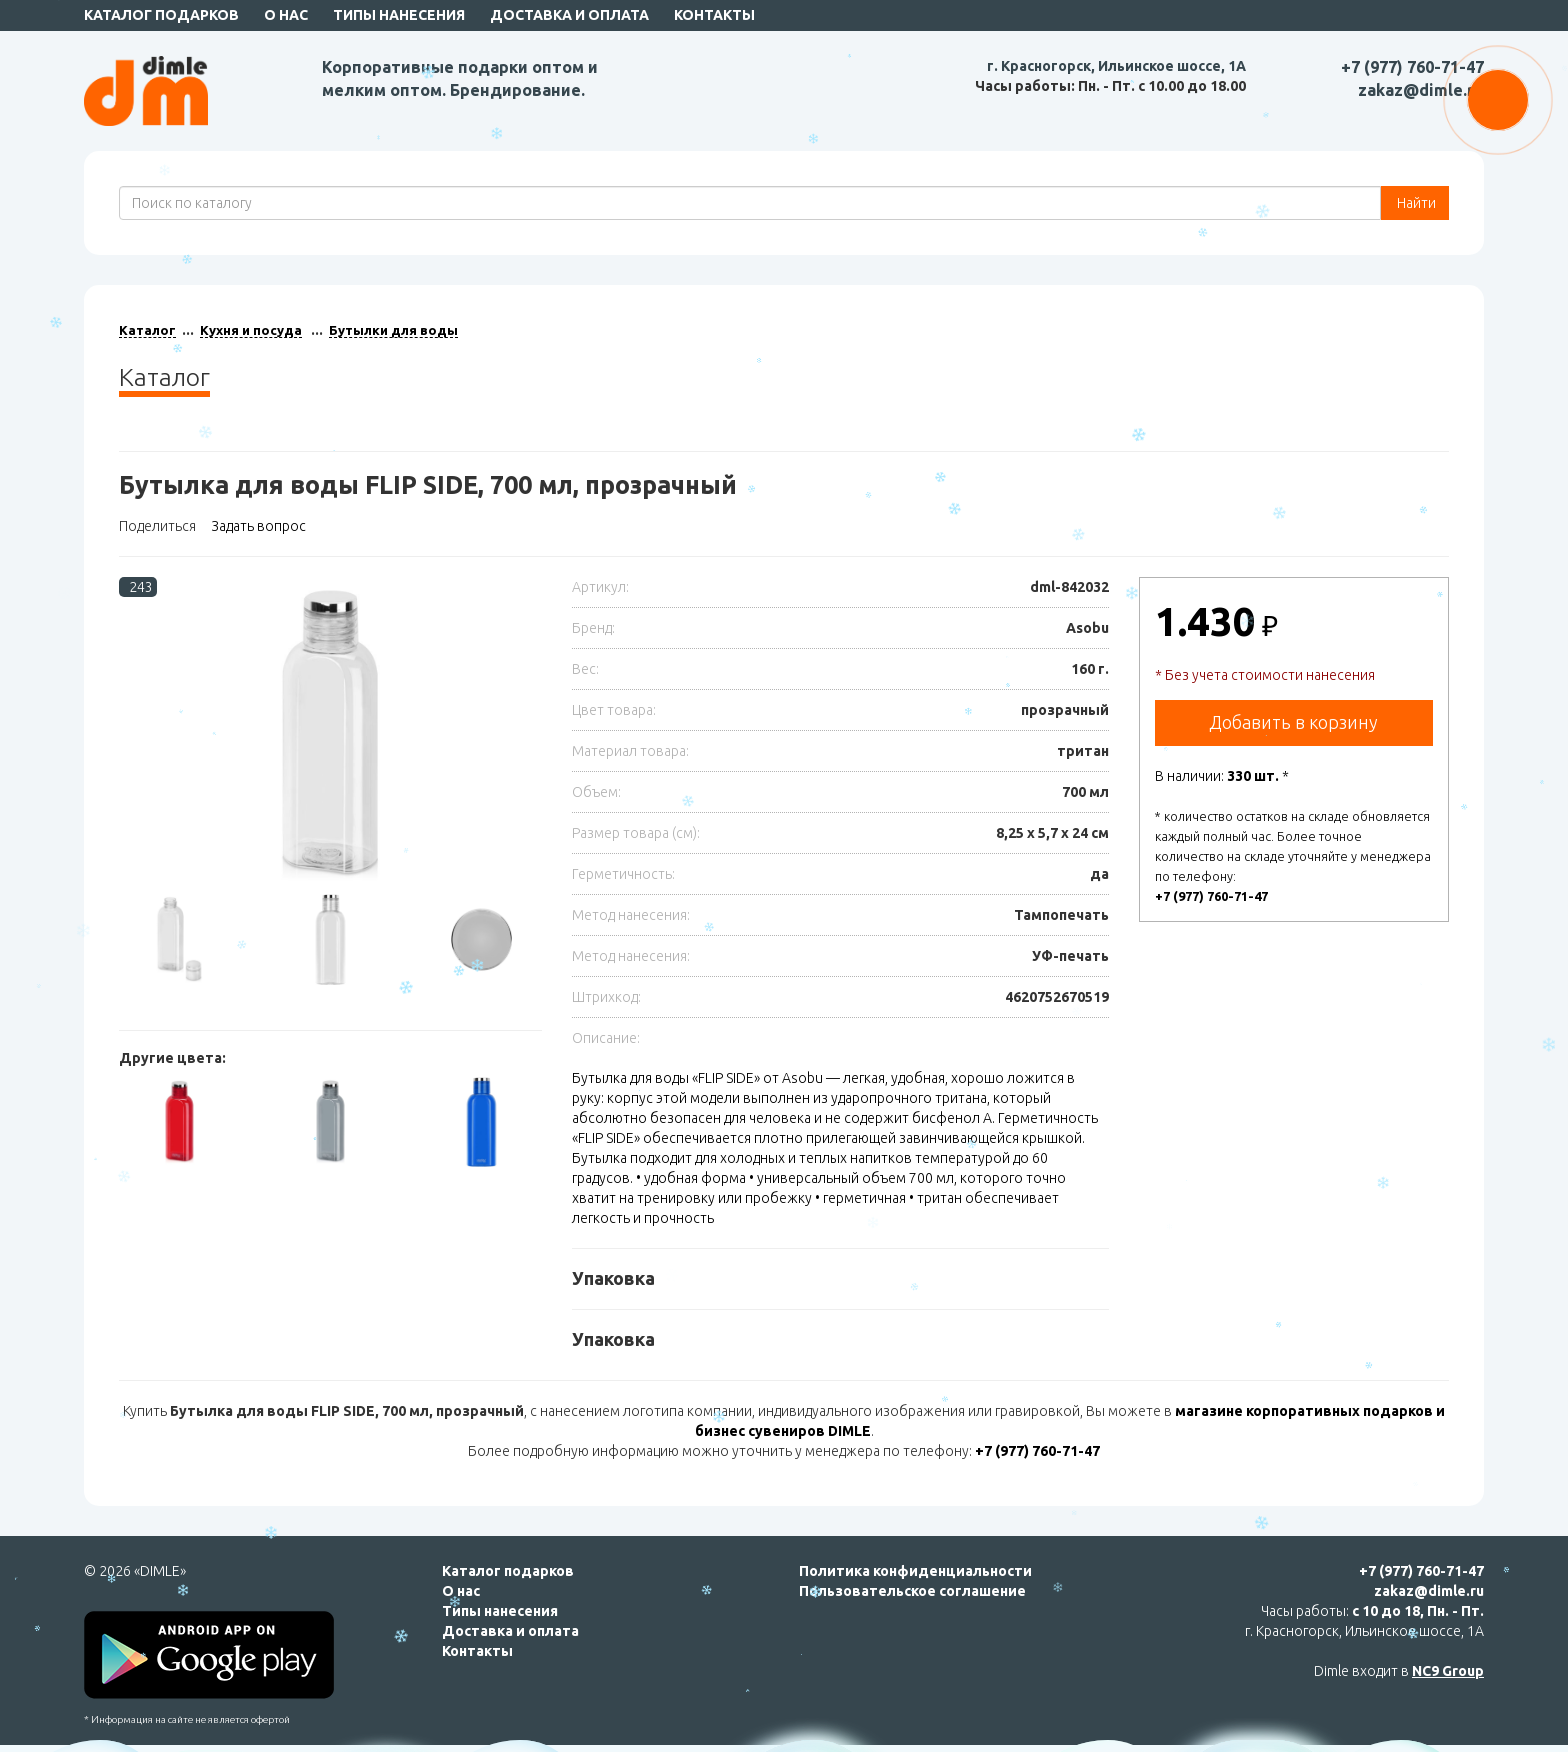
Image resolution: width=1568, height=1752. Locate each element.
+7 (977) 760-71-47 (1412, 67)
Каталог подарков (161, 15)
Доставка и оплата (569, 15)
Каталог (147, 330)
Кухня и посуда (251, 330)
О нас (286, 15)
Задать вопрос (258, 526)
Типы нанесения (399, 15)
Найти (1415, 203)
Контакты (714, 15)
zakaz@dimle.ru (1421, 90)
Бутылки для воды (393, 330)
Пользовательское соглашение (912, 1591)
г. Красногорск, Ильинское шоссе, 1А (1116, 66)
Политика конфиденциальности (915, 1571)
